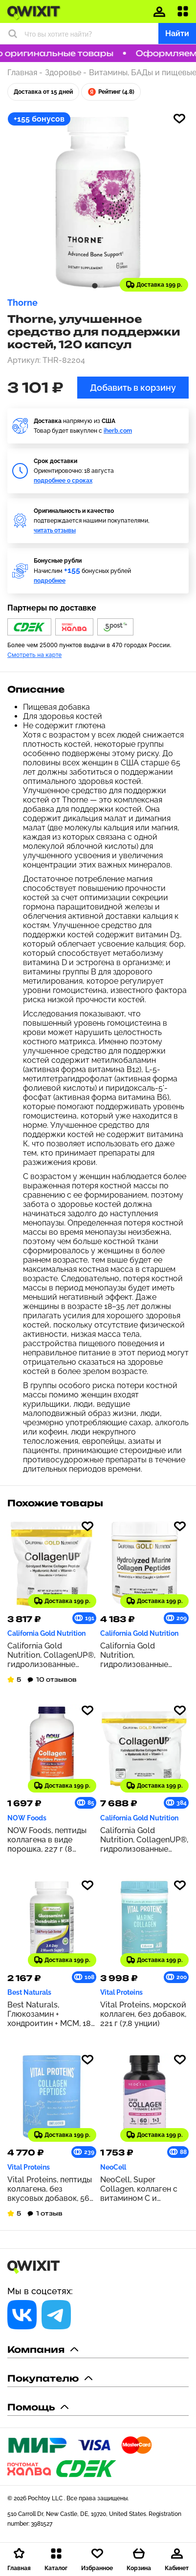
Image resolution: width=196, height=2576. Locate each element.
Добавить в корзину (133, 387)
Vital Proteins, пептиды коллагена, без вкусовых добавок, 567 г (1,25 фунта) (50, 2189)
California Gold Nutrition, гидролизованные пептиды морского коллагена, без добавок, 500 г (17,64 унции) (138, 1655)
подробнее (49, 580)
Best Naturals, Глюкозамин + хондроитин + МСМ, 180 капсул (51, 2014)
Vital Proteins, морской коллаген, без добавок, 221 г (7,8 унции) (143, 2014)
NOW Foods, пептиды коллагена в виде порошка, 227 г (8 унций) (47, 1840)
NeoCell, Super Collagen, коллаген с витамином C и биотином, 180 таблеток (138, 2189)
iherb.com (118, 430)
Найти (177, 33)
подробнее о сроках (63, 480)
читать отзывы (55, 530)
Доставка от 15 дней (43, 91)
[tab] (94, 285)
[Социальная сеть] (22, 2314)
